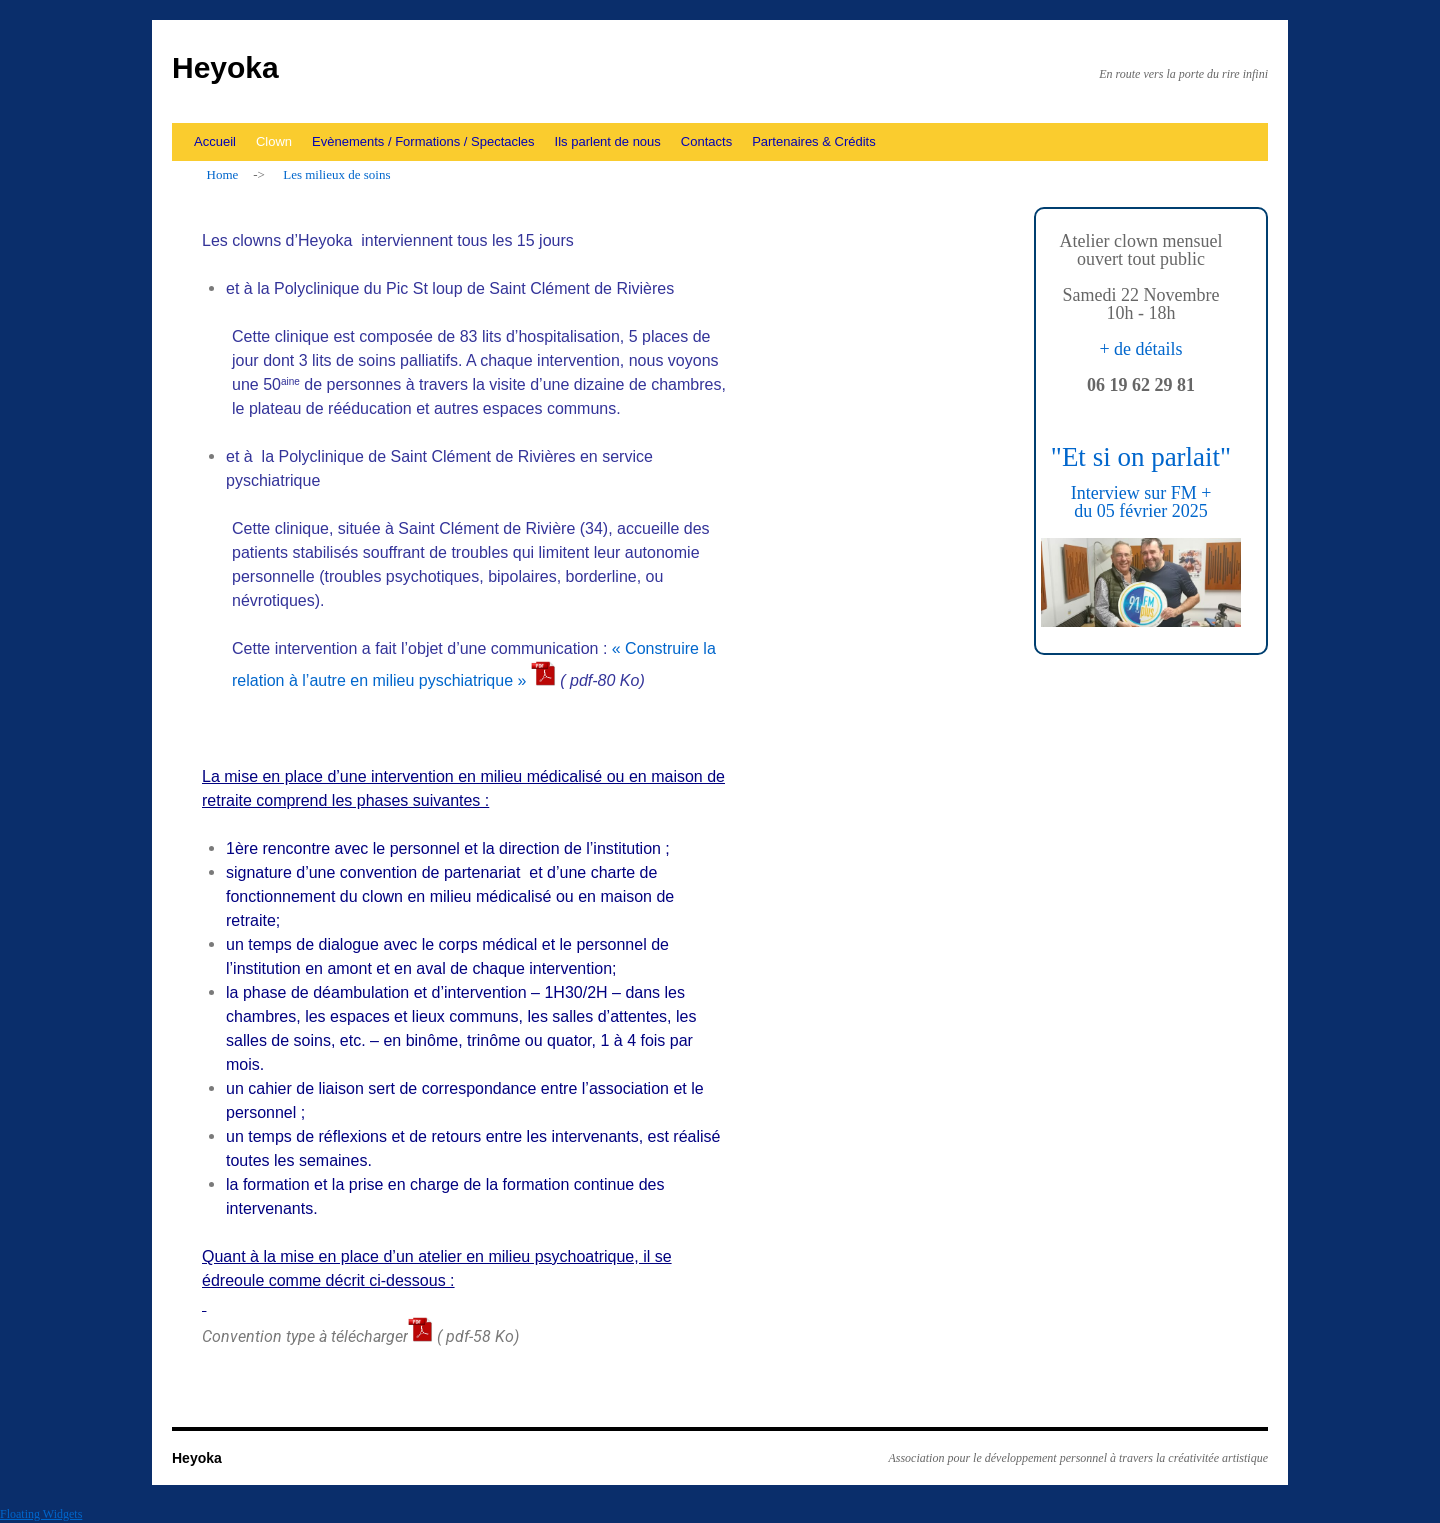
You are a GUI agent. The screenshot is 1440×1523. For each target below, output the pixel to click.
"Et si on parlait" (1141, 457)
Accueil (215, 141)
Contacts (706, 141)
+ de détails (1140, 349)
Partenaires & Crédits (814, 141)
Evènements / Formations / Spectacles (423, 141)
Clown (274, 141)
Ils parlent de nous (608, 141)
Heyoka (225, 67)
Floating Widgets (41, 1514)
